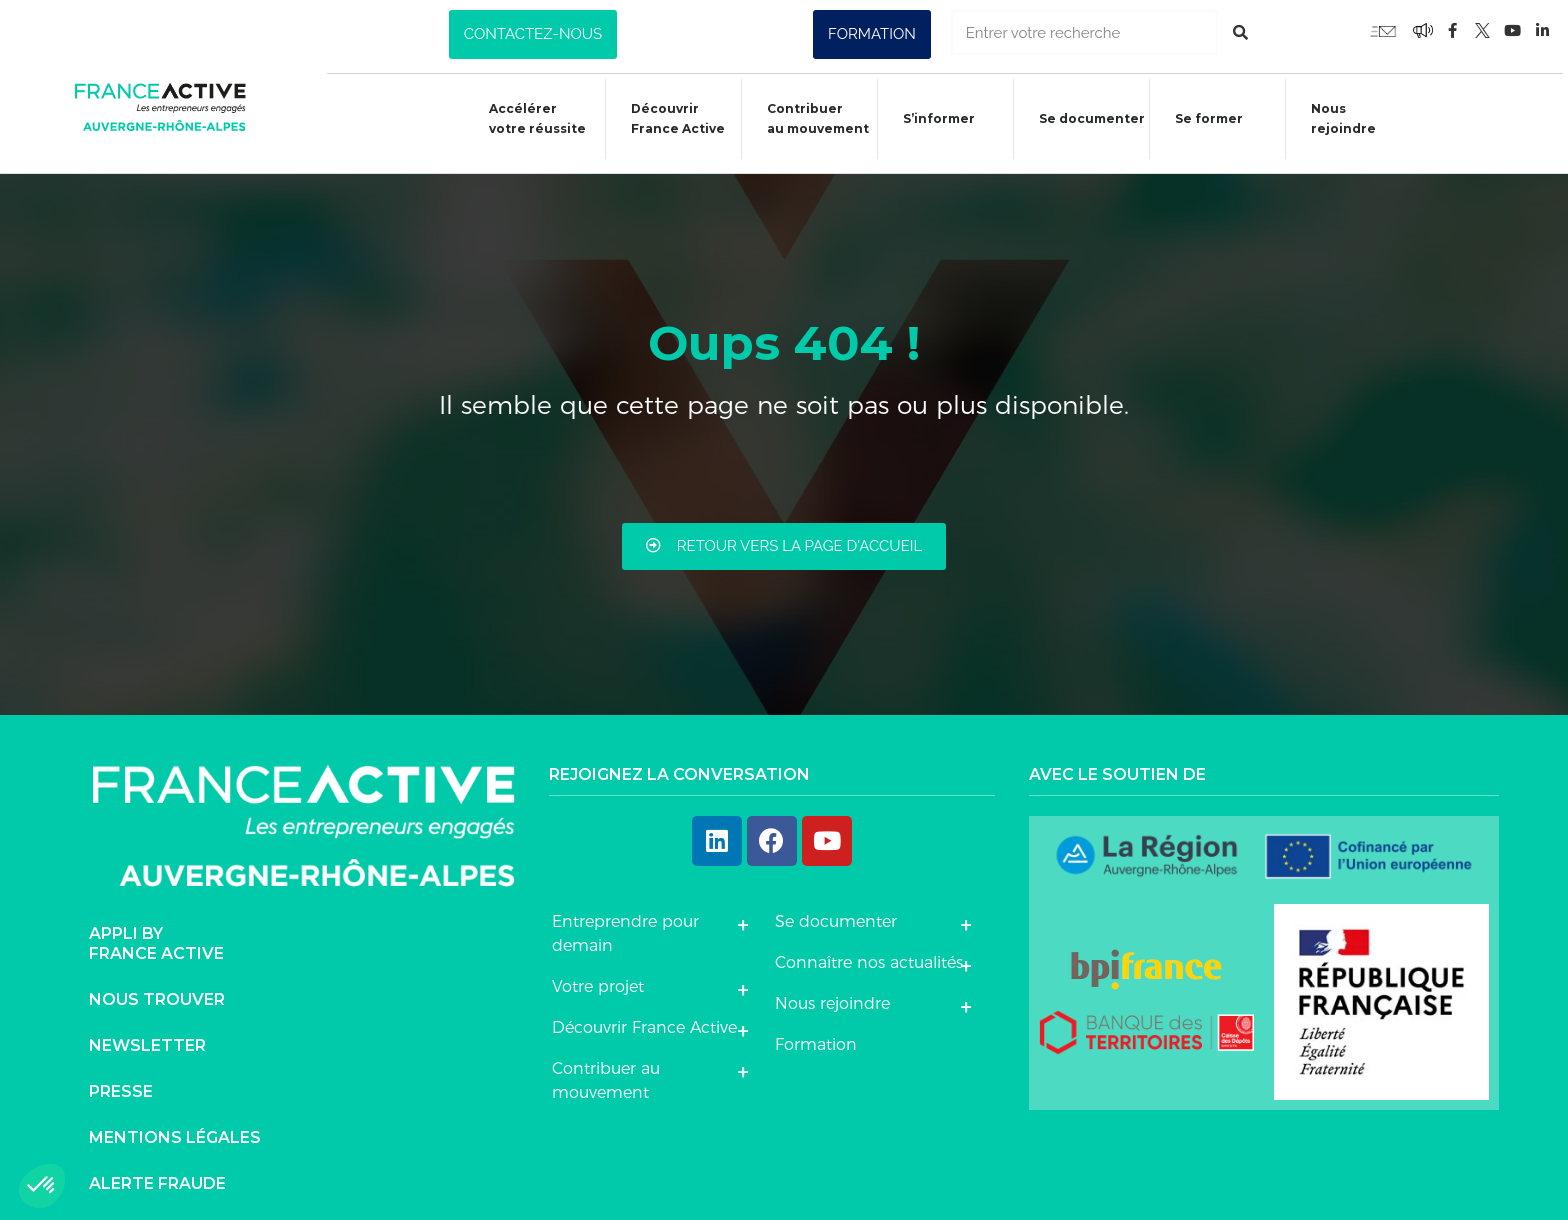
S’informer (929, 121)
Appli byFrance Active (156, 936)
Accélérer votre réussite (525, 118)
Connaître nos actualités (869, 955)
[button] (533, 34)
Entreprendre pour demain (625, 926)
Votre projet (598, 979)
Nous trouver (157, 992)
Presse (121, 1084)
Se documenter (1083, 121)
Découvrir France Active (667, 118)
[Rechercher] (1240, 32)
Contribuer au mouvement (807, 118)
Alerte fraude (157, 1176)
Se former (1201, 121)
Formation (816, 1037)
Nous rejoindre (1336, 118)
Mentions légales (175, 1130)
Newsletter (147, 1038)
